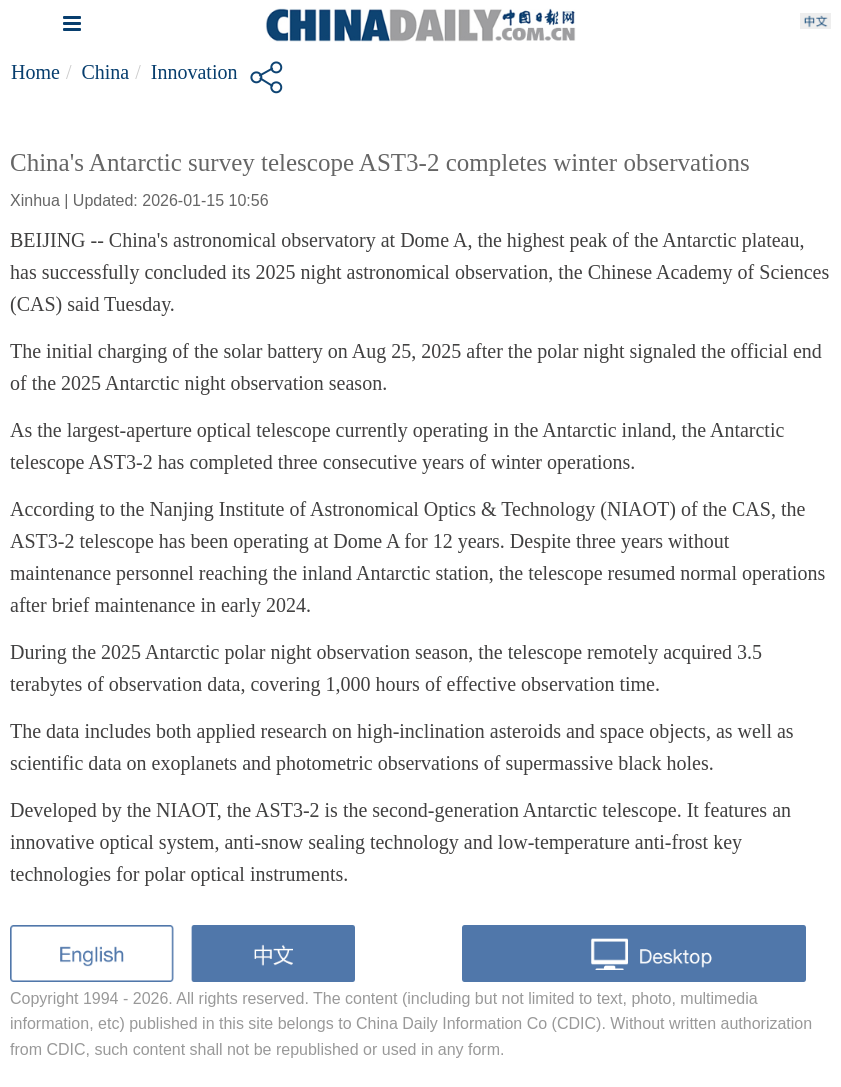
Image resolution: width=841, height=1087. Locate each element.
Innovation (194, 72)
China (105, 72)
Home (35, 72)
